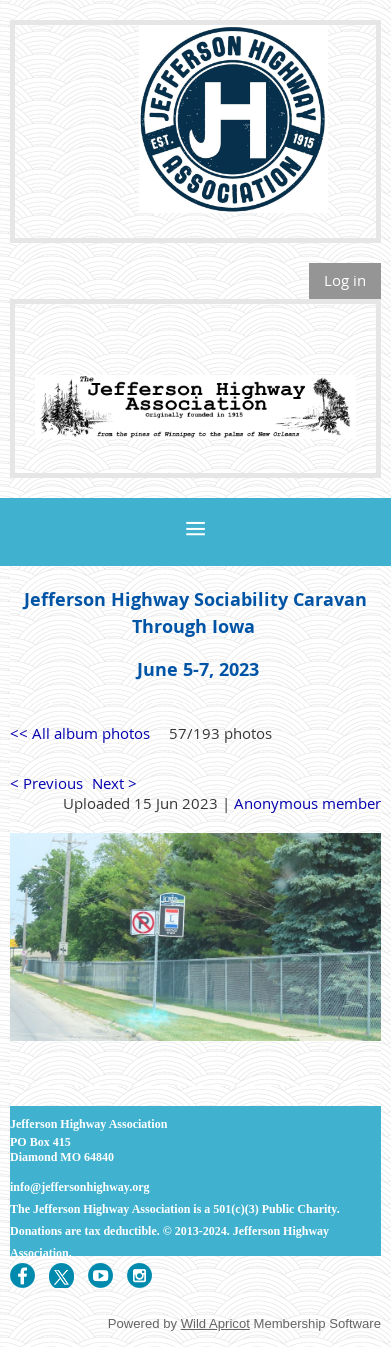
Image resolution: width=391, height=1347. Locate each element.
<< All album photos (80, 733)
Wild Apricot (215, 1323)
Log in (345, 280)
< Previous (46, 783)
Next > (114, 783)
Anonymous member (307, 803)
